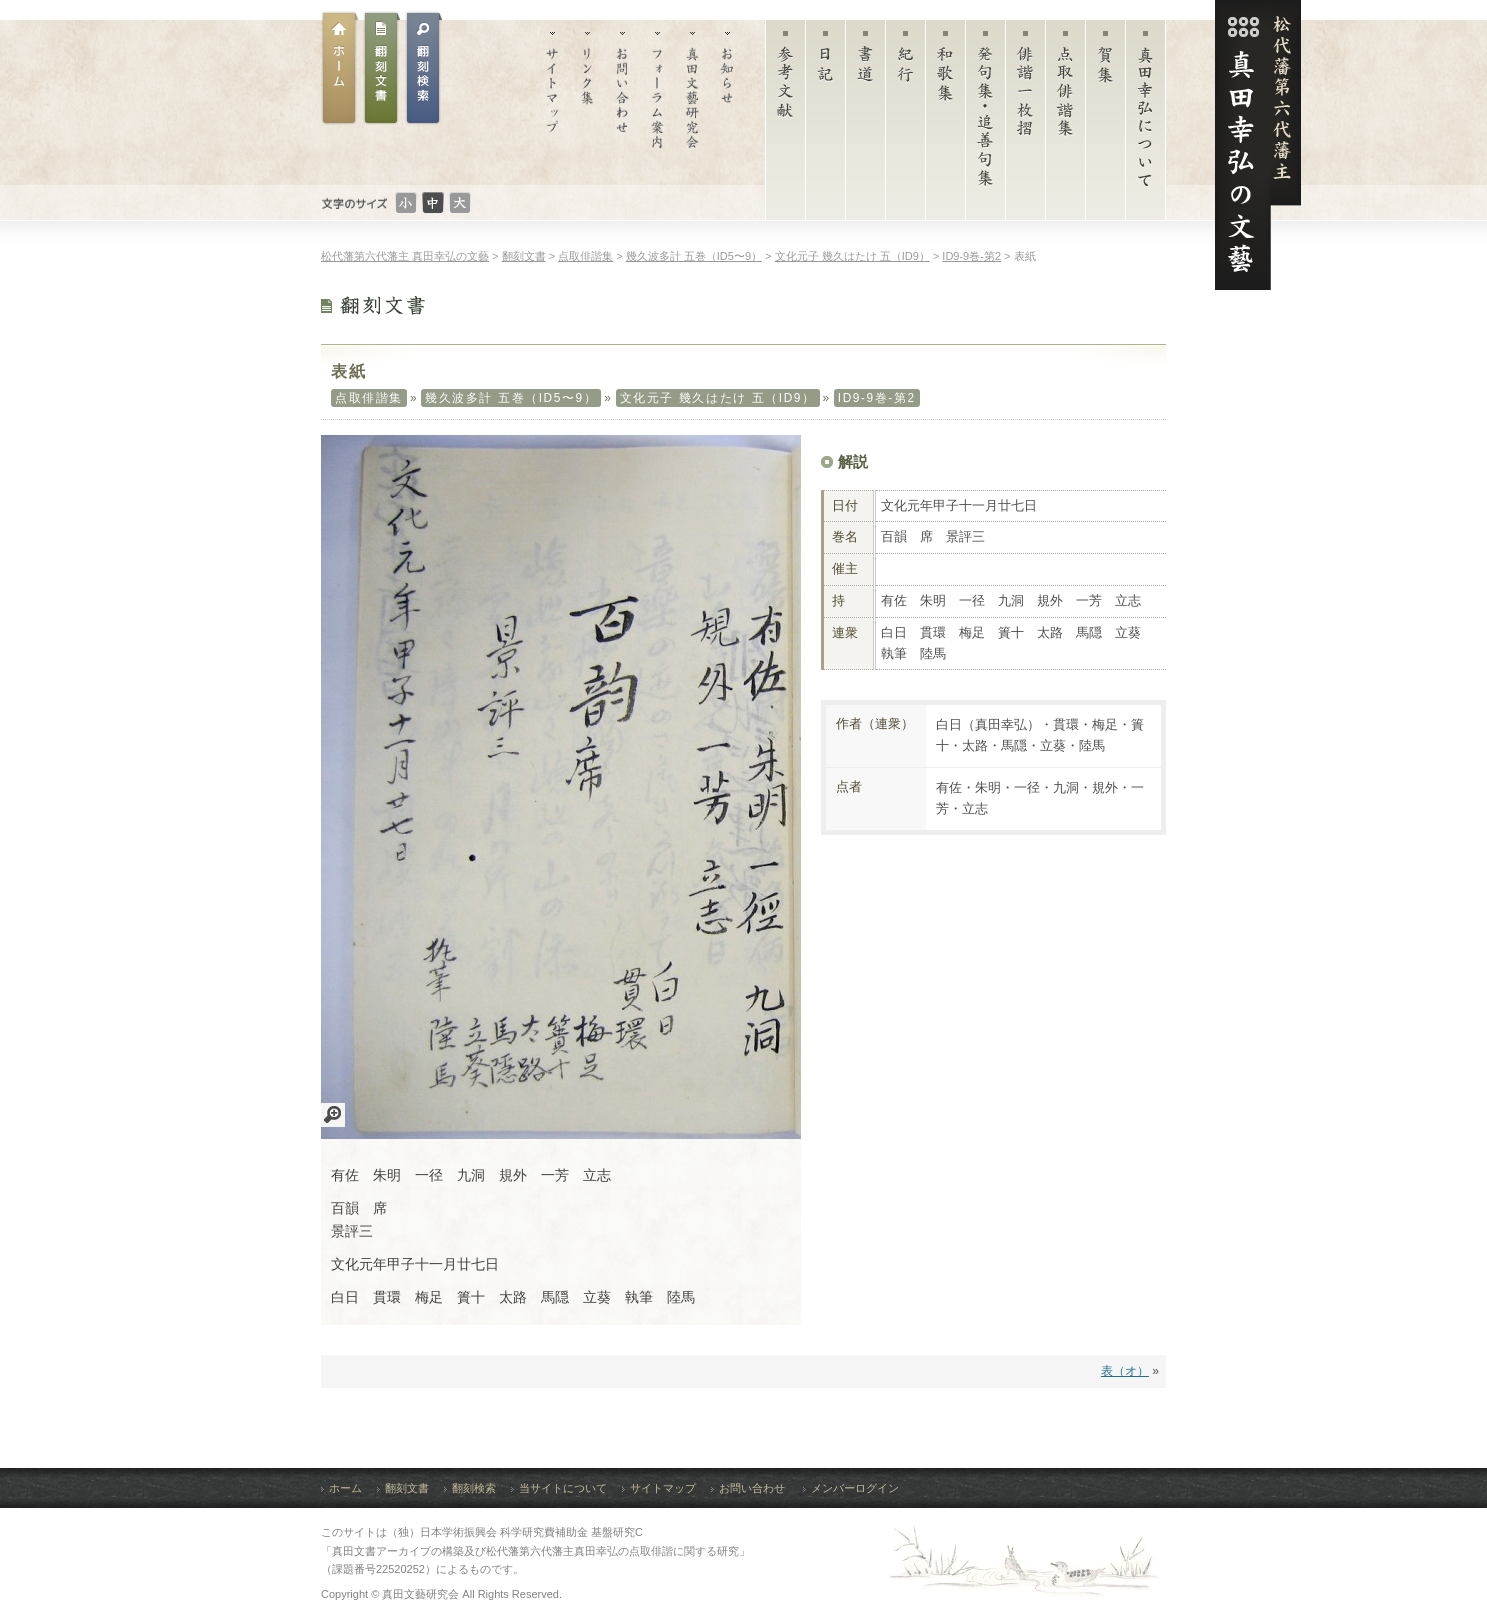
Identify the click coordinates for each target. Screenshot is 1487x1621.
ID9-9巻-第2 (877, 398)
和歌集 (945, 125)
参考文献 (785, 125)
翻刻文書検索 (424, 68)
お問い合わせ (622, 102)
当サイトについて (563, 1488)
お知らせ (727, 102)
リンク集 (587, 102)
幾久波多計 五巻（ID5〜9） (511, 398)
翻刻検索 (474, 1488)
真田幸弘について (1145, 125)
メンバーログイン (855, 1488)
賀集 (1105, 125)
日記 (825, 125)
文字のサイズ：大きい (460, 203)
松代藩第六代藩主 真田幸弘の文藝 (405, 256)
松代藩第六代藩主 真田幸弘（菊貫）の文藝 (1258, 145)
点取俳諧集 (1065, 125)
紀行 (905, 125)
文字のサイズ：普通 (433, 203)
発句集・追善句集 (985, 125)
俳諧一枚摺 (1025, 125)
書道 (865, 125)
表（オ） (1125, 1371)
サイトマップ (552, 102)
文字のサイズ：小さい (406, 203)
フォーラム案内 (657, 102)
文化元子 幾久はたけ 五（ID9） (718, 398)
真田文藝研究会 (692, 102)
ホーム (340, 68)
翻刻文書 (382, 68)
